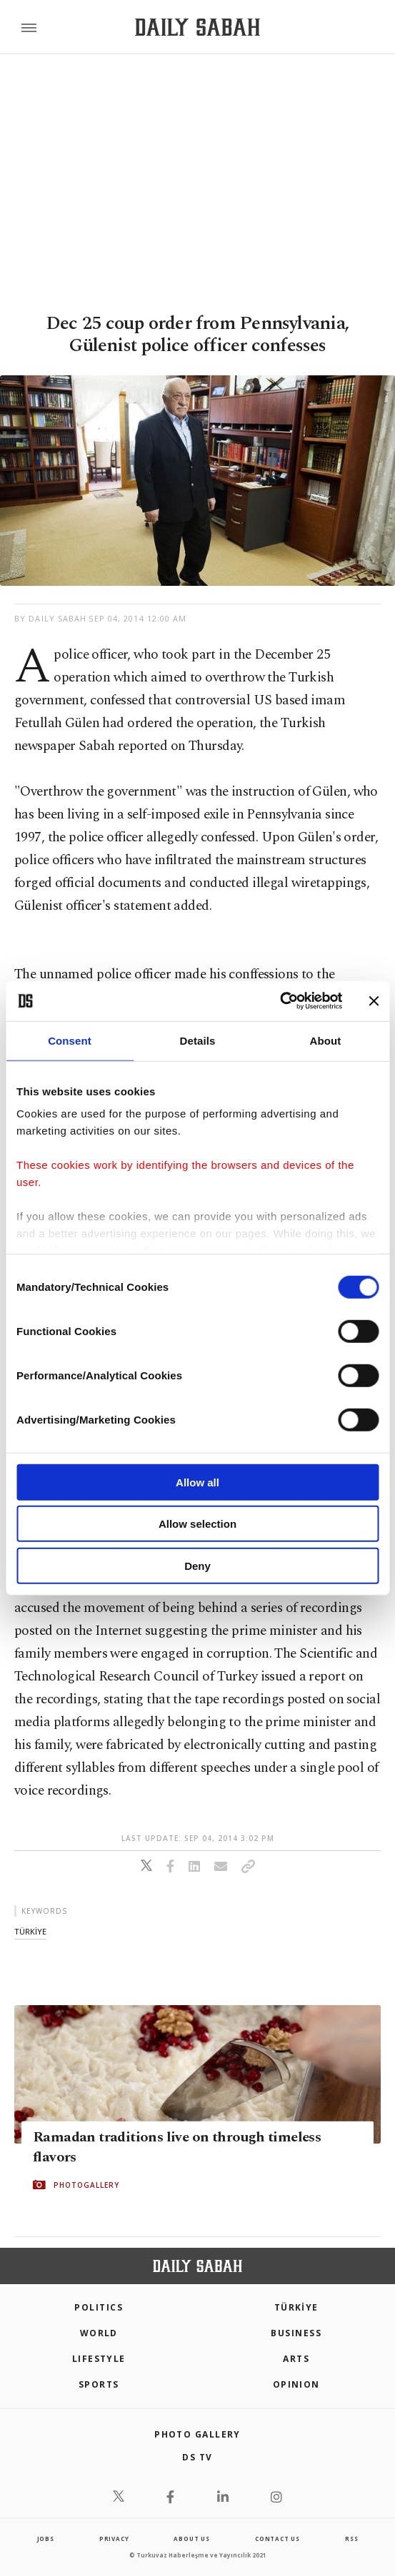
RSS (351, 2538)
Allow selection (197, 1524)
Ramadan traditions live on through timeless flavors (177, 2147)
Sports (99, 2384)
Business (296, 2333)
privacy (114, 2538)
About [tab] (325, 1040)
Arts (296, 2359)
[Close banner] (374, 1001)
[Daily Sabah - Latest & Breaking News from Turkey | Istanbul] (197, 27)
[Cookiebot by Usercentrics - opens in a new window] (279, 1001)
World (99, 2333)
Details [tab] (198, 1040)
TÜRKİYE (296, 2307)
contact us (277, 2538)
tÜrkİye (30, 1931)
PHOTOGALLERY (86, 2185)
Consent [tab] (69, 1040)
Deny (197, 1565)
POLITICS (98, 2307)
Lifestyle (99, 2359)
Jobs (45, 2538)
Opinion (296, 2384)
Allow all (197, 1482)
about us (191, 2538)
